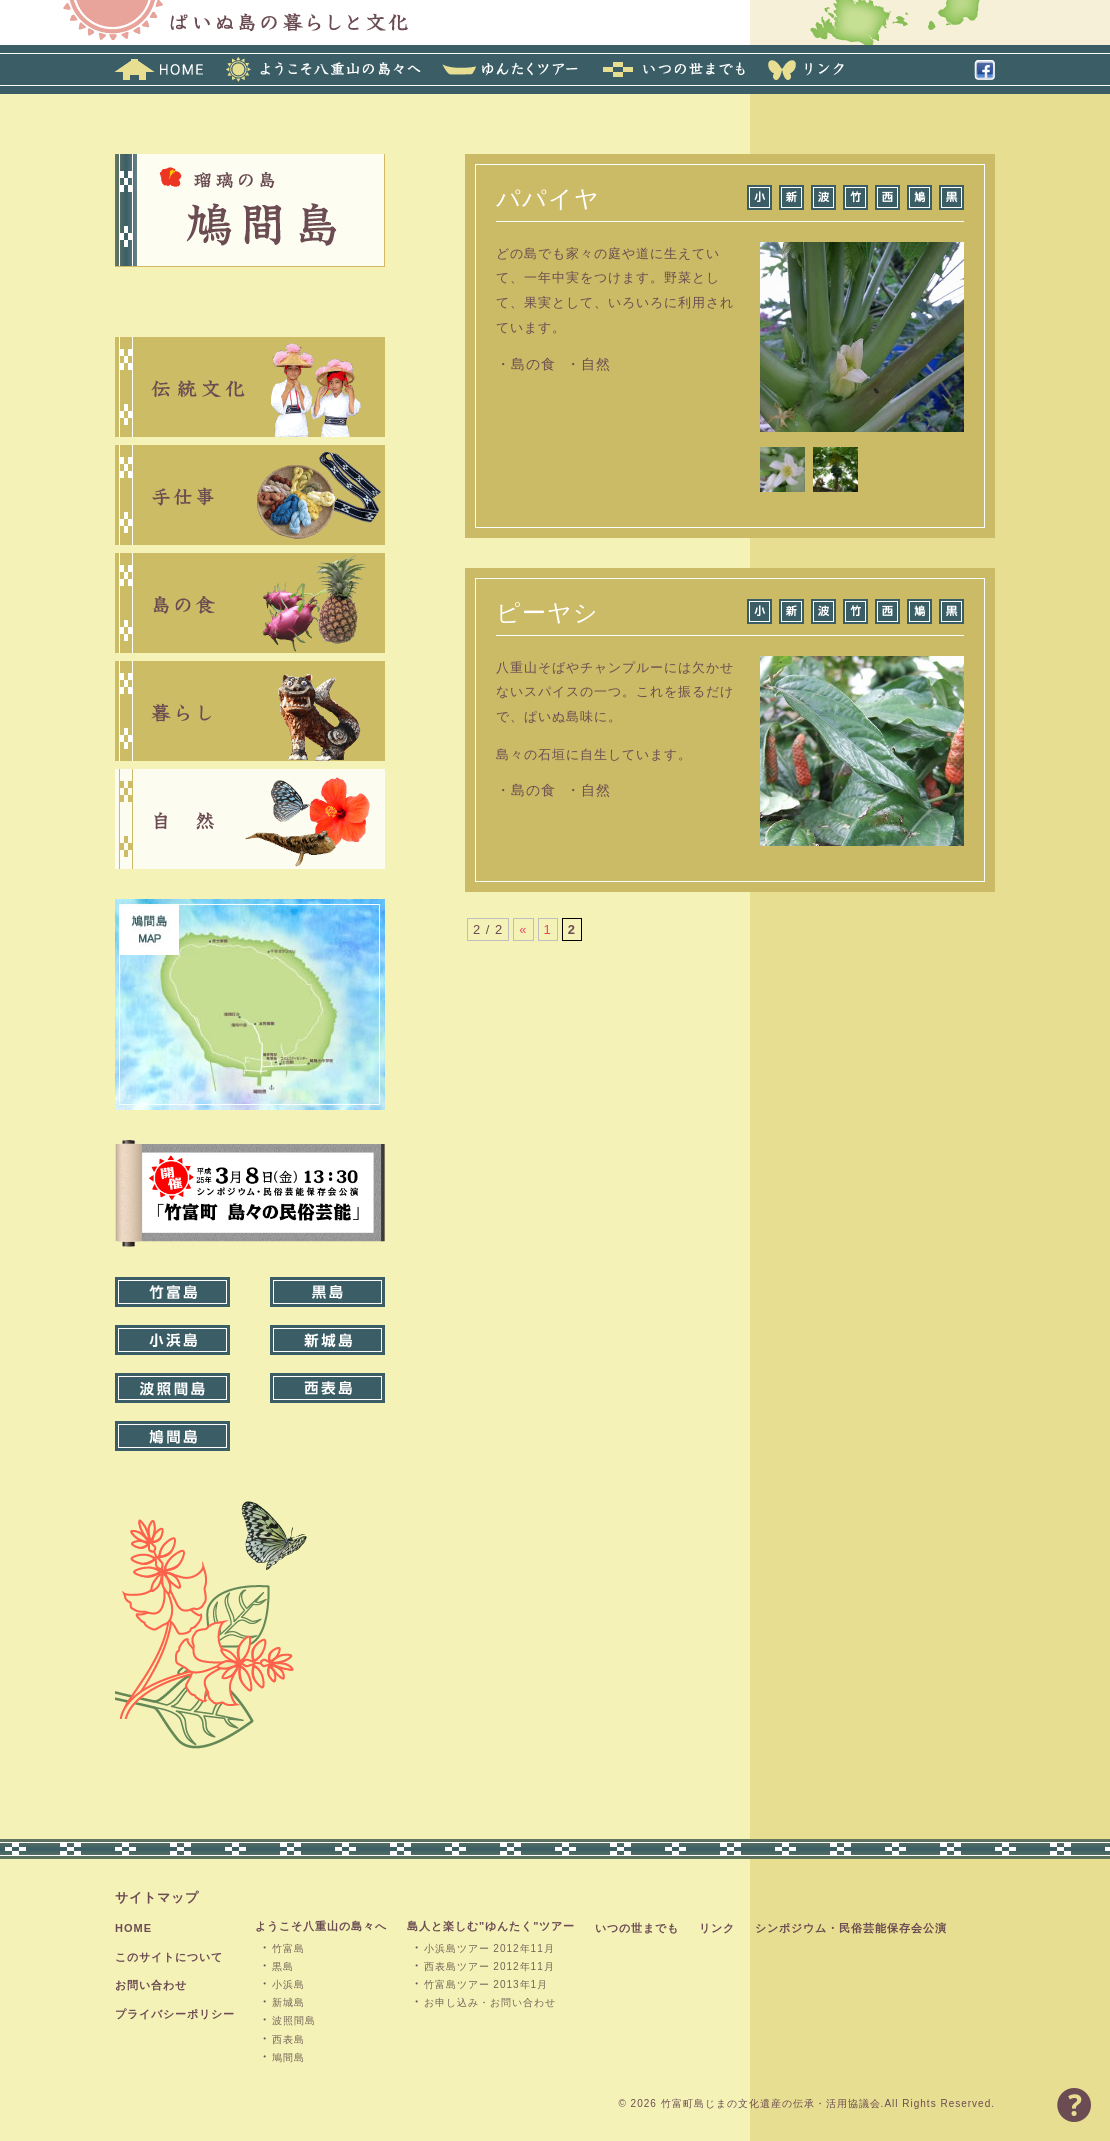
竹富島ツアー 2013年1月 (486, 1984)
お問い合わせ (151, 1985)
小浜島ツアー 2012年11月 (489, 1948)
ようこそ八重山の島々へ (321, 1926)
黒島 (283, 1966)
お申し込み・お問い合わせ (490, 2002)
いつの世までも (637, 1928)
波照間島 (294, 2020)
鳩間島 (288, 2057)
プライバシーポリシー (175, 2014)
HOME (133, 1928)
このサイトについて (169, 1957)
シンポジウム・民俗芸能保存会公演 (851, 1928)
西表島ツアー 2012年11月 (489, 1966)
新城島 (288, 2002)
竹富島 (288, 1948)
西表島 (288, 2039)
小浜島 (288, 1984)
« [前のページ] (523, 929)
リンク (717, 1928)
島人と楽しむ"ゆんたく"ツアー (491, 1926)
